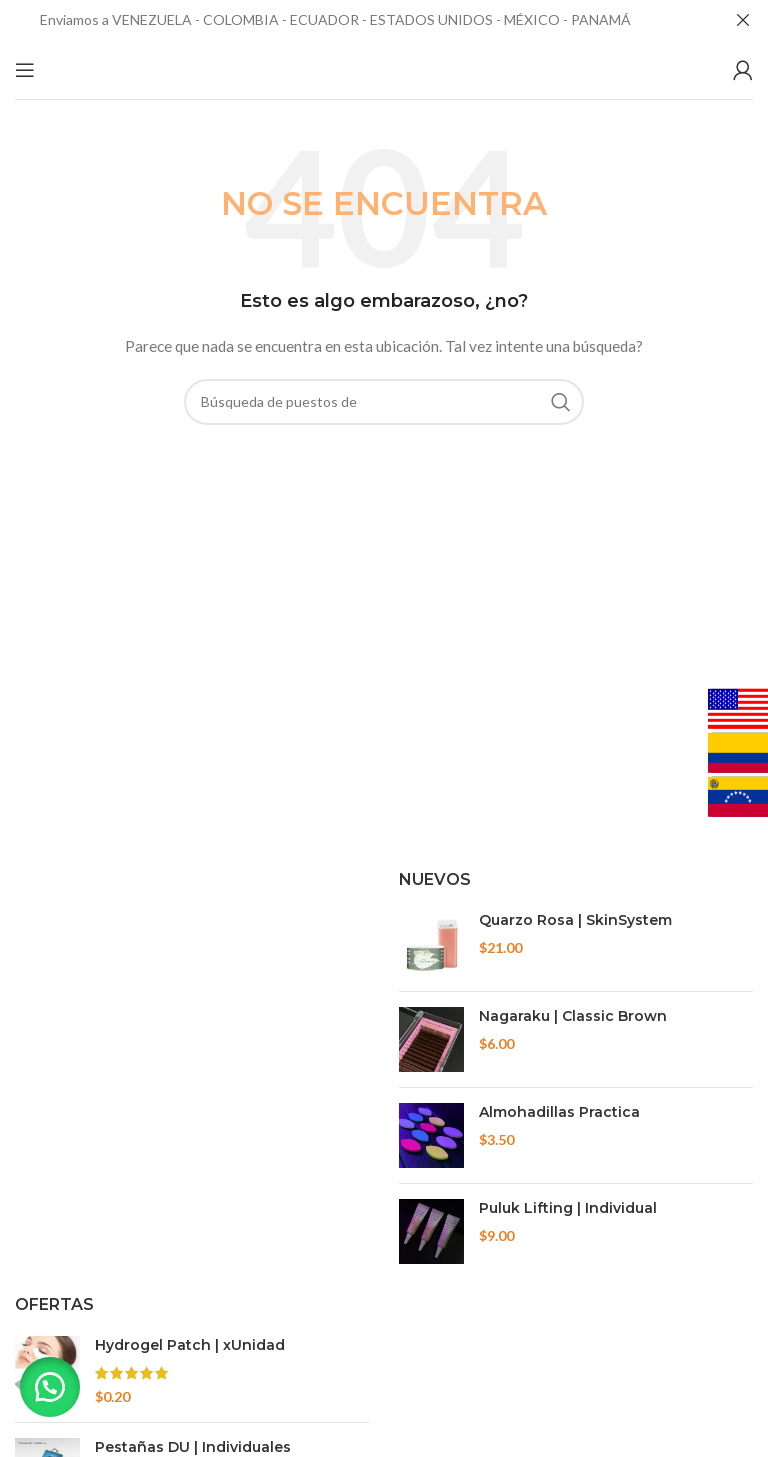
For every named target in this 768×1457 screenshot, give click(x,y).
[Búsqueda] (384, 402)
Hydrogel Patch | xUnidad (190, 1345)
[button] (50, 1387)
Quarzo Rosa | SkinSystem (575, 920)
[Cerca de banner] (743, 20)
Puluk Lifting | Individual (568, 1208)
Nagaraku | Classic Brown (573, 1016)
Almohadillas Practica (559, 1112)
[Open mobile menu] (25, 70)
